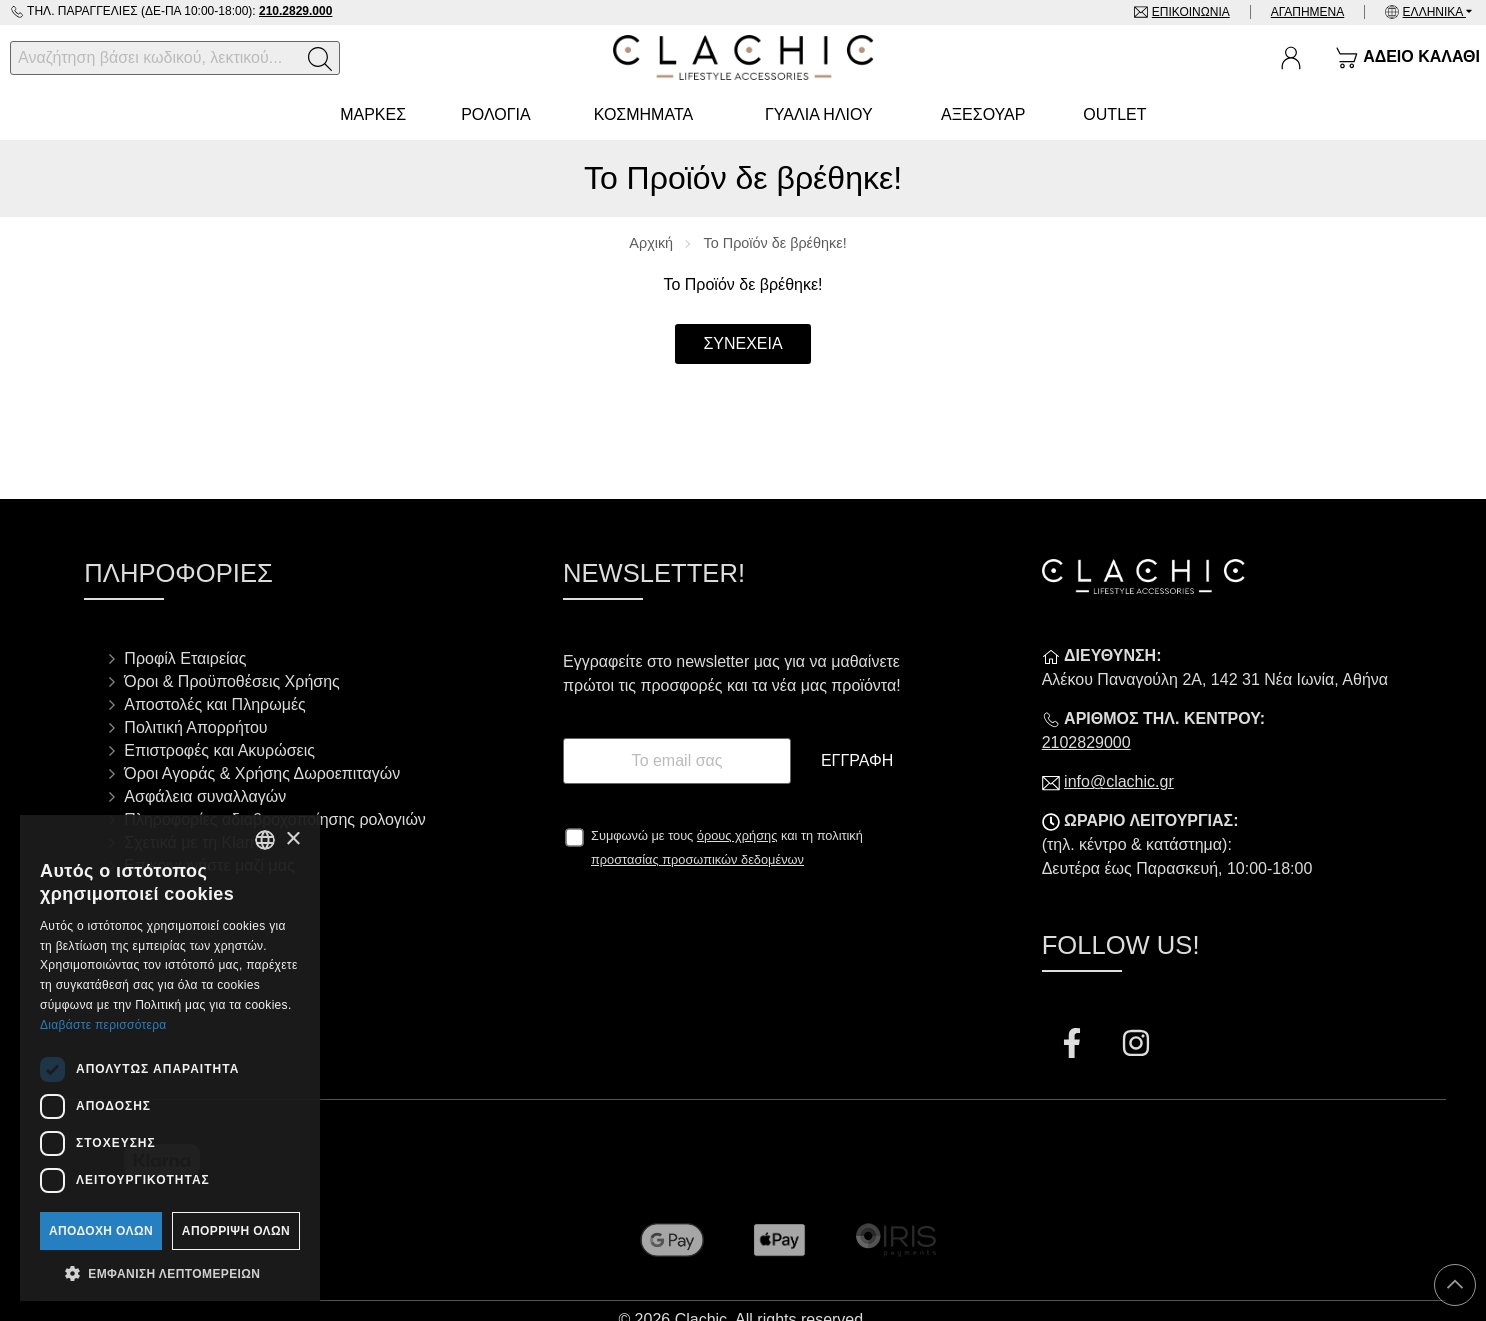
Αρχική (651, 243)
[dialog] (170, 1058)
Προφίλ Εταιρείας (185, 658)
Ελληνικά (1434, 12)
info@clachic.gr (1119, 781)
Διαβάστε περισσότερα (103, 1025)
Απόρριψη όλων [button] (236, 1231)
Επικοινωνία (1191, 12)
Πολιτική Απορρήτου (195, 727)
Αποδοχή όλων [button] (101, 1231)
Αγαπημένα (1308, 12)
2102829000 (1086, 742)
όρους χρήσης (737, 835)
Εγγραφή (857, 760)
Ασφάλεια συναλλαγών (205, 796)
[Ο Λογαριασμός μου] (1291, 58)
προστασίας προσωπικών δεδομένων (697, 859)
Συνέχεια (742, 343)
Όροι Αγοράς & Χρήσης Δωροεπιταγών (262, 773)
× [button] (292, 839)
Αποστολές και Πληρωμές (214, 704)
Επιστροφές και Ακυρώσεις (219, 750)
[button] (170, 1272)
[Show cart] (1407, 58)
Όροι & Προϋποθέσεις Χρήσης (231, 681)
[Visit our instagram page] (1136, 1045)
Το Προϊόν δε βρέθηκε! (775, 243)
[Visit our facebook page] (1074, 1045)
